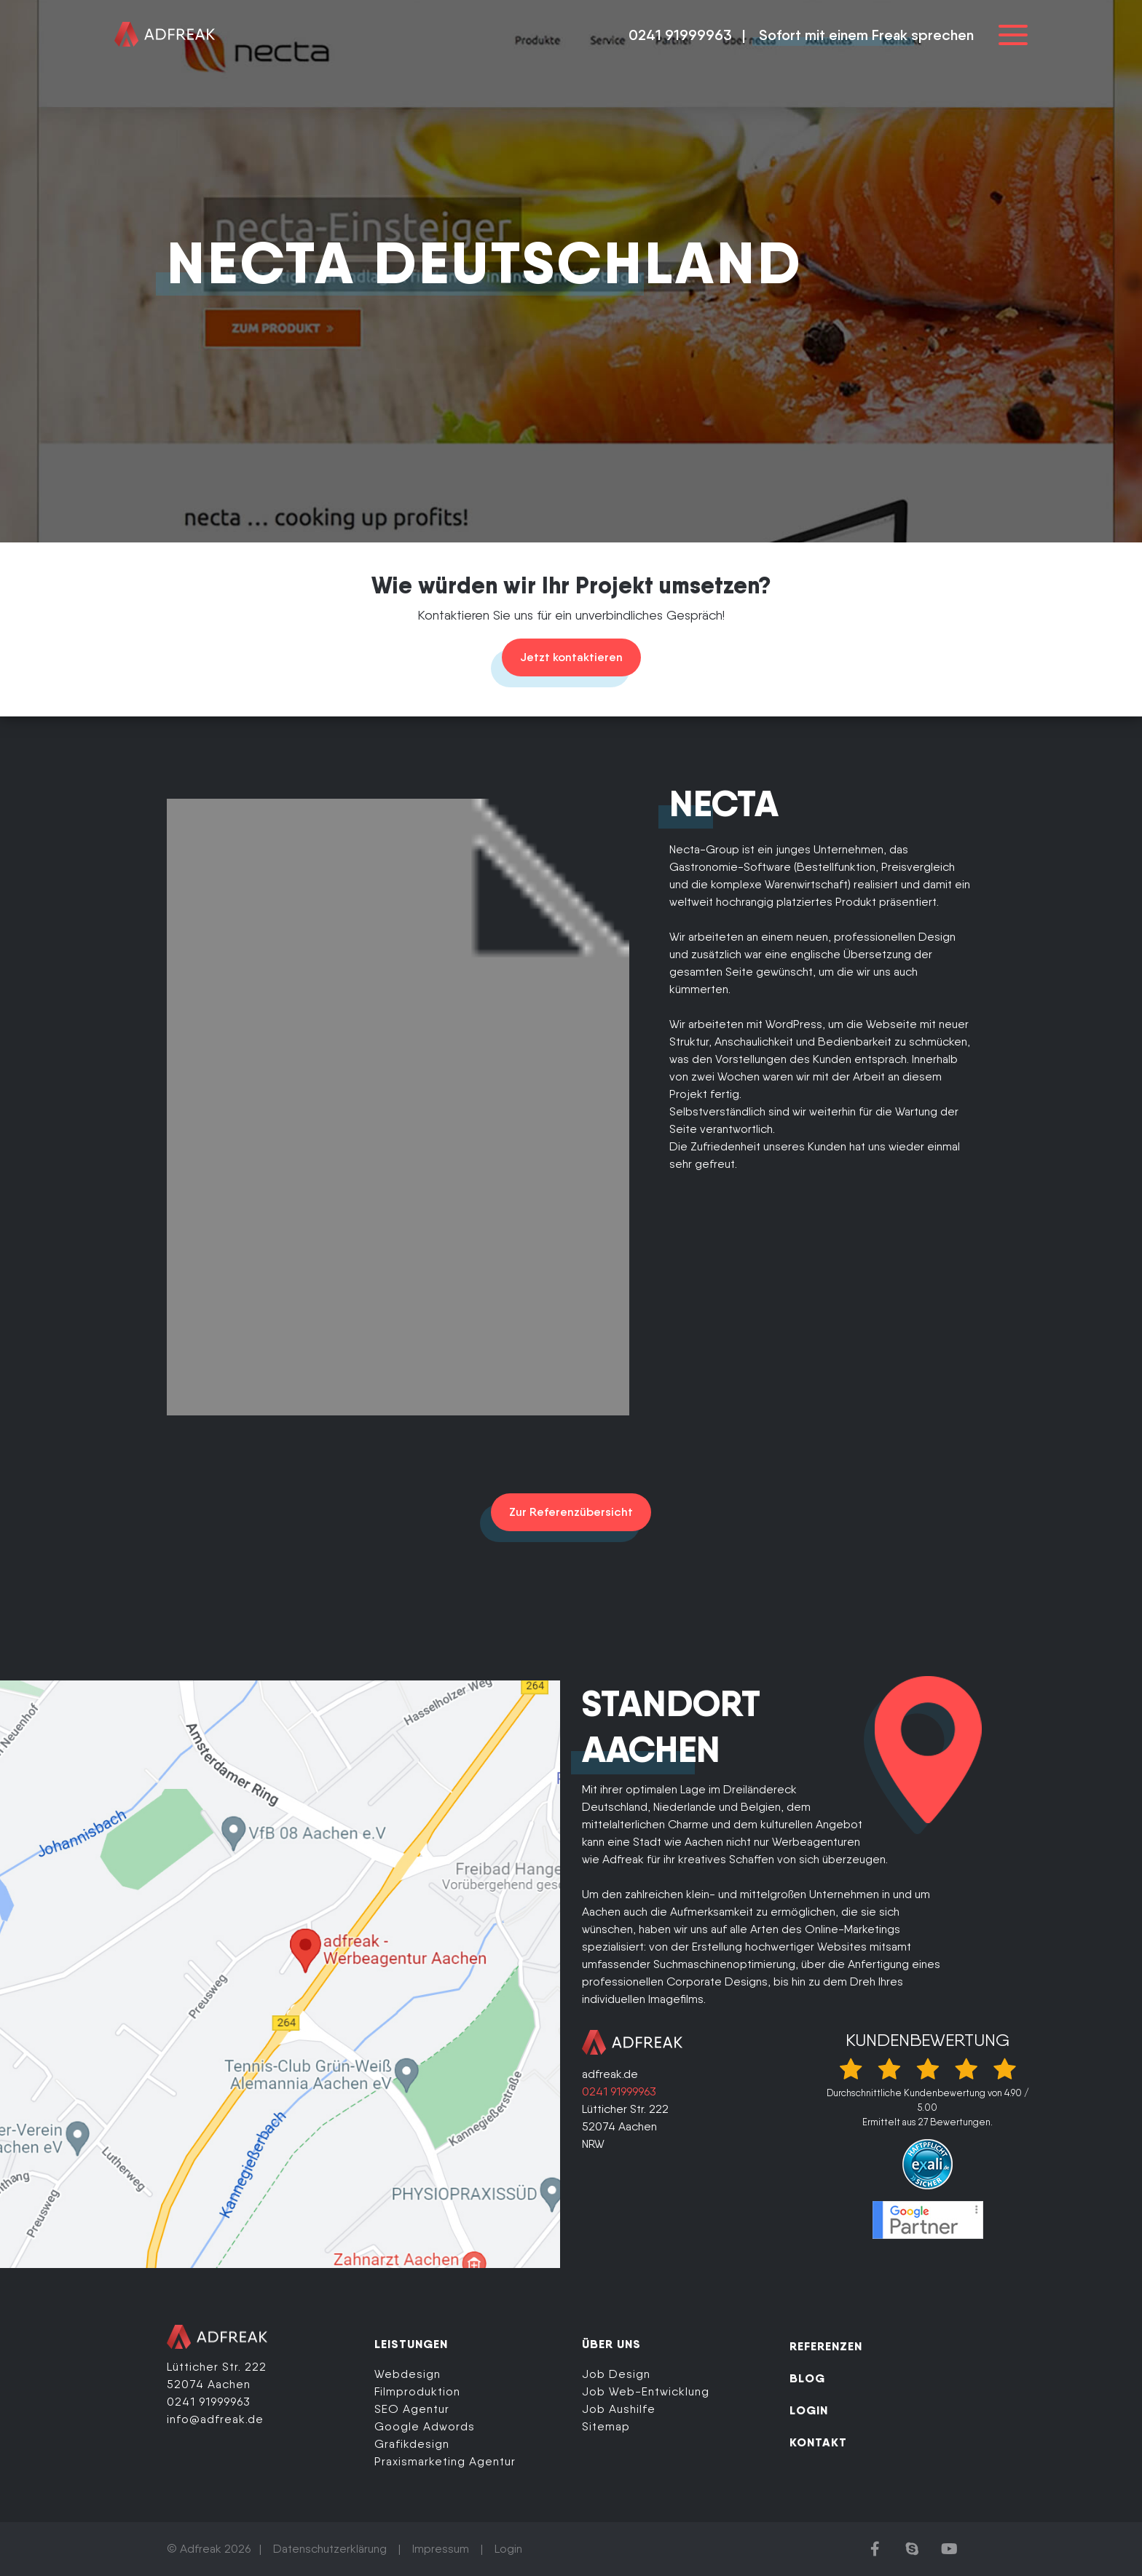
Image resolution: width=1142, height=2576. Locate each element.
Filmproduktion (417, 2391)
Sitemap (606, 2426)
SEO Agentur (411, 2409)
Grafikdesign (411, 2444)
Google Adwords (424, 2426)
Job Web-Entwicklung (645, 2391)
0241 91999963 (680, 35)
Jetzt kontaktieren (571, 657)
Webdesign (407, 2374)
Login (508, 2549)
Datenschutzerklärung (330, 2549)
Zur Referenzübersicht (571, 1512)
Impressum (440, 2549)
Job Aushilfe (618, 2409)
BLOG (807, 2378)
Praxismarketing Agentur (445, 2461)
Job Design (616, 2374)
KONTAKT (818, 2442)
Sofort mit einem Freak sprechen (866, 35)
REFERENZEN (825, 2346)
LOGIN (808, 2410)
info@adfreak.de (215, 2419)
